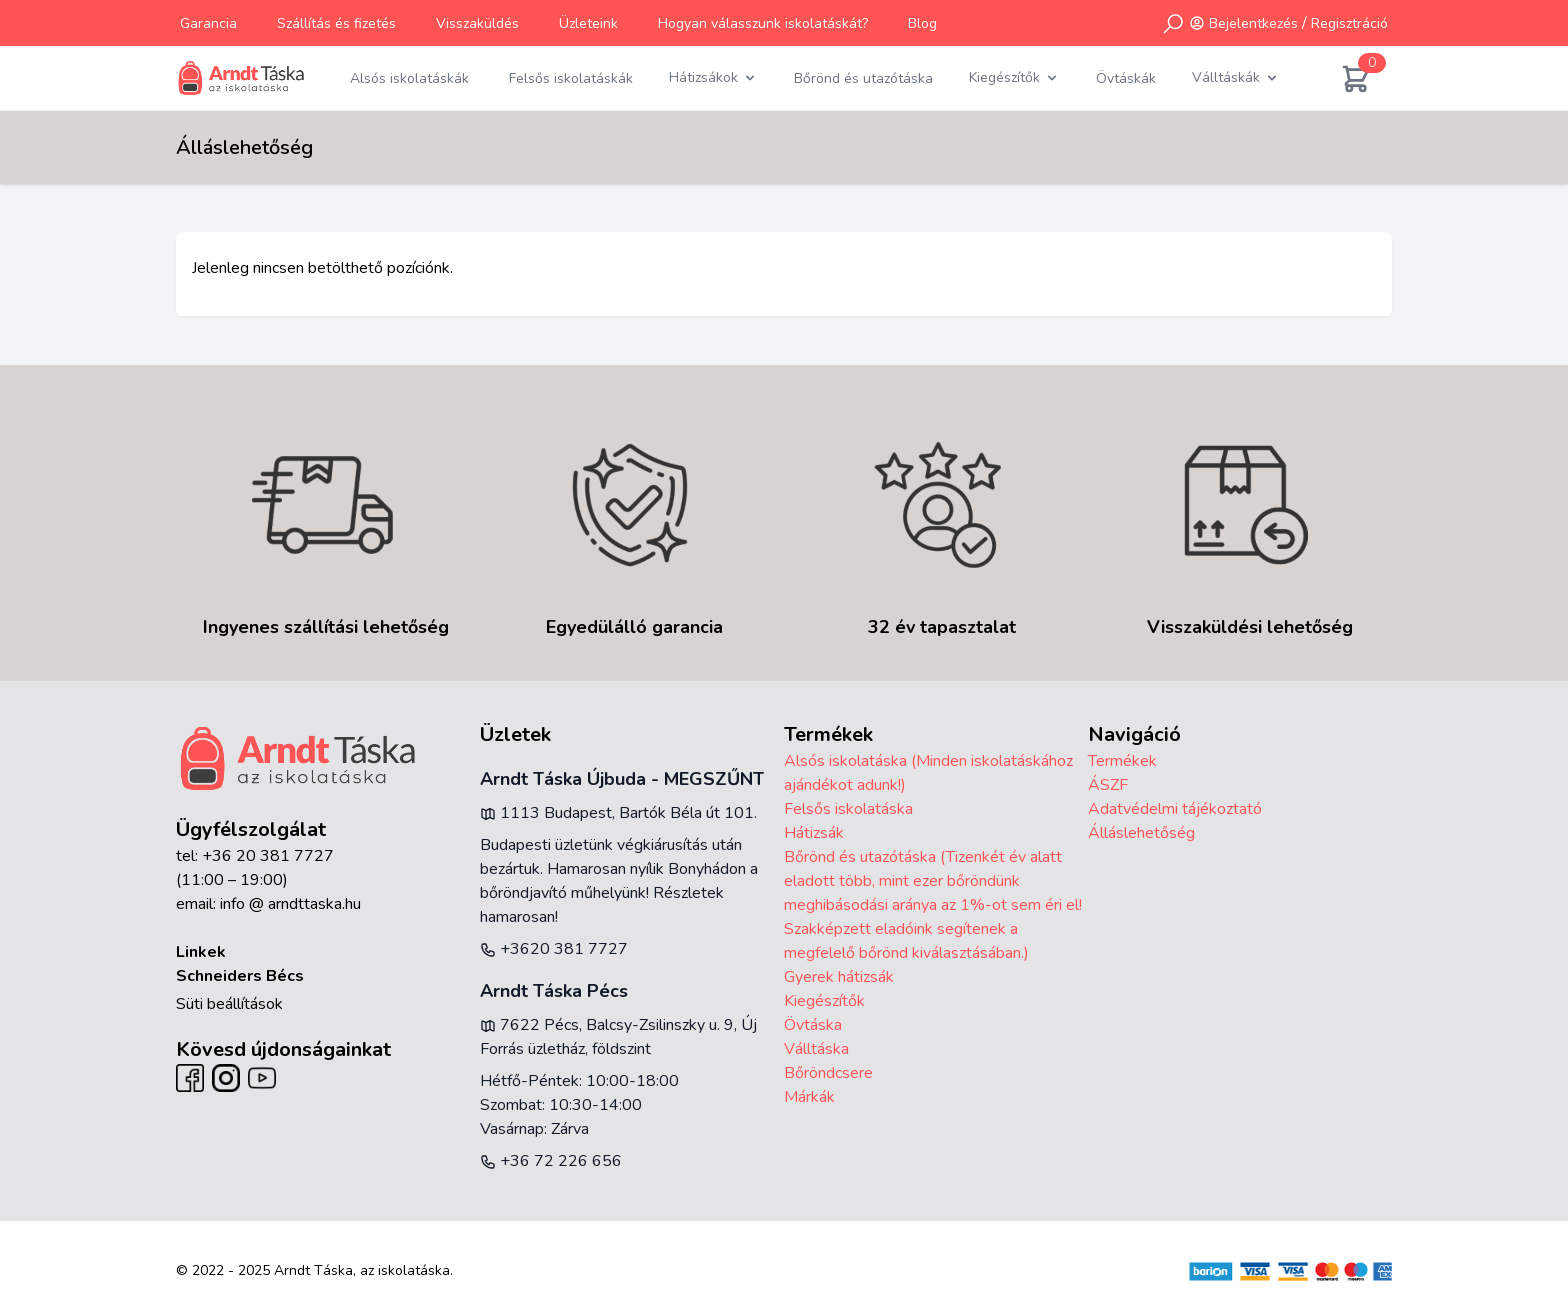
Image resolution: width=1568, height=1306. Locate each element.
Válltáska (816, 1049)
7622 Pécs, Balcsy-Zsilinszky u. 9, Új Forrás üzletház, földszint (618, 1037)
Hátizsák (814, 833)
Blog (922, 23)
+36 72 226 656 (551, 1161)
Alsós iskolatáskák (409, 78)
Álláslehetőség (1141, 833)
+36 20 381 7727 (268, 856)
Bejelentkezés (1253, 23)
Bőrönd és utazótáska (863, 78)
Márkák (809, 1097)
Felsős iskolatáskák (571, 78)
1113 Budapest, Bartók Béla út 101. (618, 813)
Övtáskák (1126, 78)
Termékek (1122, 761)
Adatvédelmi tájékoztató (1175, 809)
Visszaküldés (477, 23)
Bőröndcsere (828, 1073)
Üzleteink (588, 23)
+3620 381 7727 (554, 949)
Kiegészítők (824, 1001)
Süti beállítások (229, 1004)
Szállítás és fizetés (336, 23)
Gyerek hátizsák (839, 977)
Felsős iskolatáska (848, 809)
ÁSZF (1108, 785)
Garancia (208, 23)
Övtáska (813, 1025)
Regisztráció (1349, 23)
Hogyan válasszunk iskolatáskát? (763, 23)
